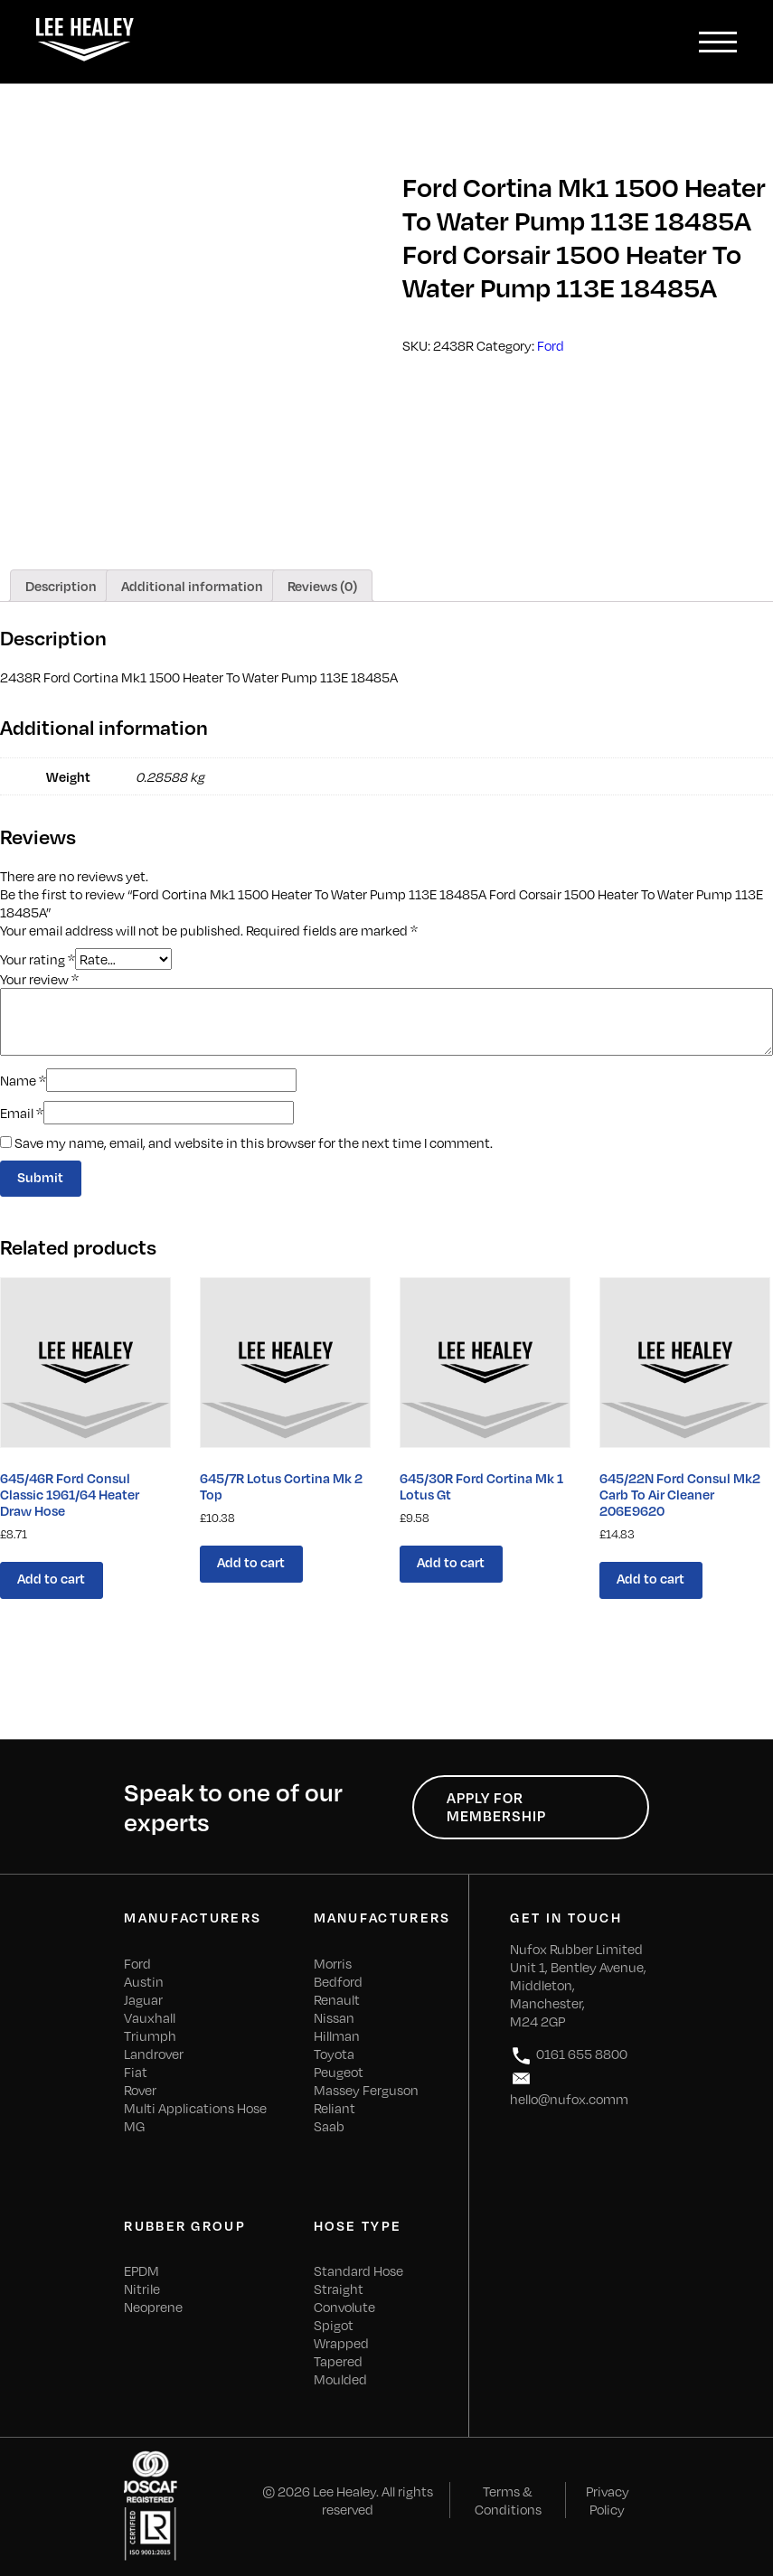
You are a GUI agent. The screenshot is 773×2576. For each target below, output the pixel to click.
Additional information (192, 586)
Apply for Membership (496, 1807)
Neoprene (153, 2307)
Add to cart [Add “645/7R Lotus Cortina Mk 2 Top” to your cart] (251, 1562)
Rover (140, 2090)
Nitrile (142, 2289)
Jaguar (143, 1999)
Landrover (154, 2054)
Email (21, 1113)
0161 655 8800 (568, 2056)
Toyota (334, 2054)
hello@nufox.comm (569, 2087)
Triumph (150, 2035)
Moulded (340, 2379)
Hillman (337, 2035)
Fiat (135, 2072)
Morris (333, 1963)
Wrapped (341, 2343)
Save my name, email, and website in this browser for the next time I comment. (253, 1142)
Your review (39, 979)
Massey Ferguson (366, 2090)
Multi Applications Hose (195, 2108)
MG (134, 2126)
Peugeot (338, 2072)
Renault (337, 1999)
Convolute (344, 2307)
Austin (144, 1981)
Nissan (334, 2017)
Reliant (334, 2108)
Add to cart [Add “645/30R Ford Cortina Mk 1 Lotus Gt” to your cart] (451, 1562)
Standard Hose (358, 2270)
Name (23, 1080)
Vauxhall (149, 2017)
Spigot (334, 2325)
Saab (329, 2126)
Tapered (338, 2361)
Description (61, 586)
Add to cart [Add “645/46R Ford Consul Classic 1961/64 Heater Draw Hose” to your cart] (51, 1578)
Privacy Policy (607, 2500)
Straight (338, 2289)
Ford (550, 345)
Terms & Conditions (508, 2500)
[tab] (61, 585)
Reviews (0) (322, 586)
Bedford (338, 1981)
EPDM (141, 2270)
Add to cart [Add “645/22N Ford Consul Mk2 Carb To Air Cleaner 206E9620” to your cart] (650, 1578)
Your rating (37, 958)
